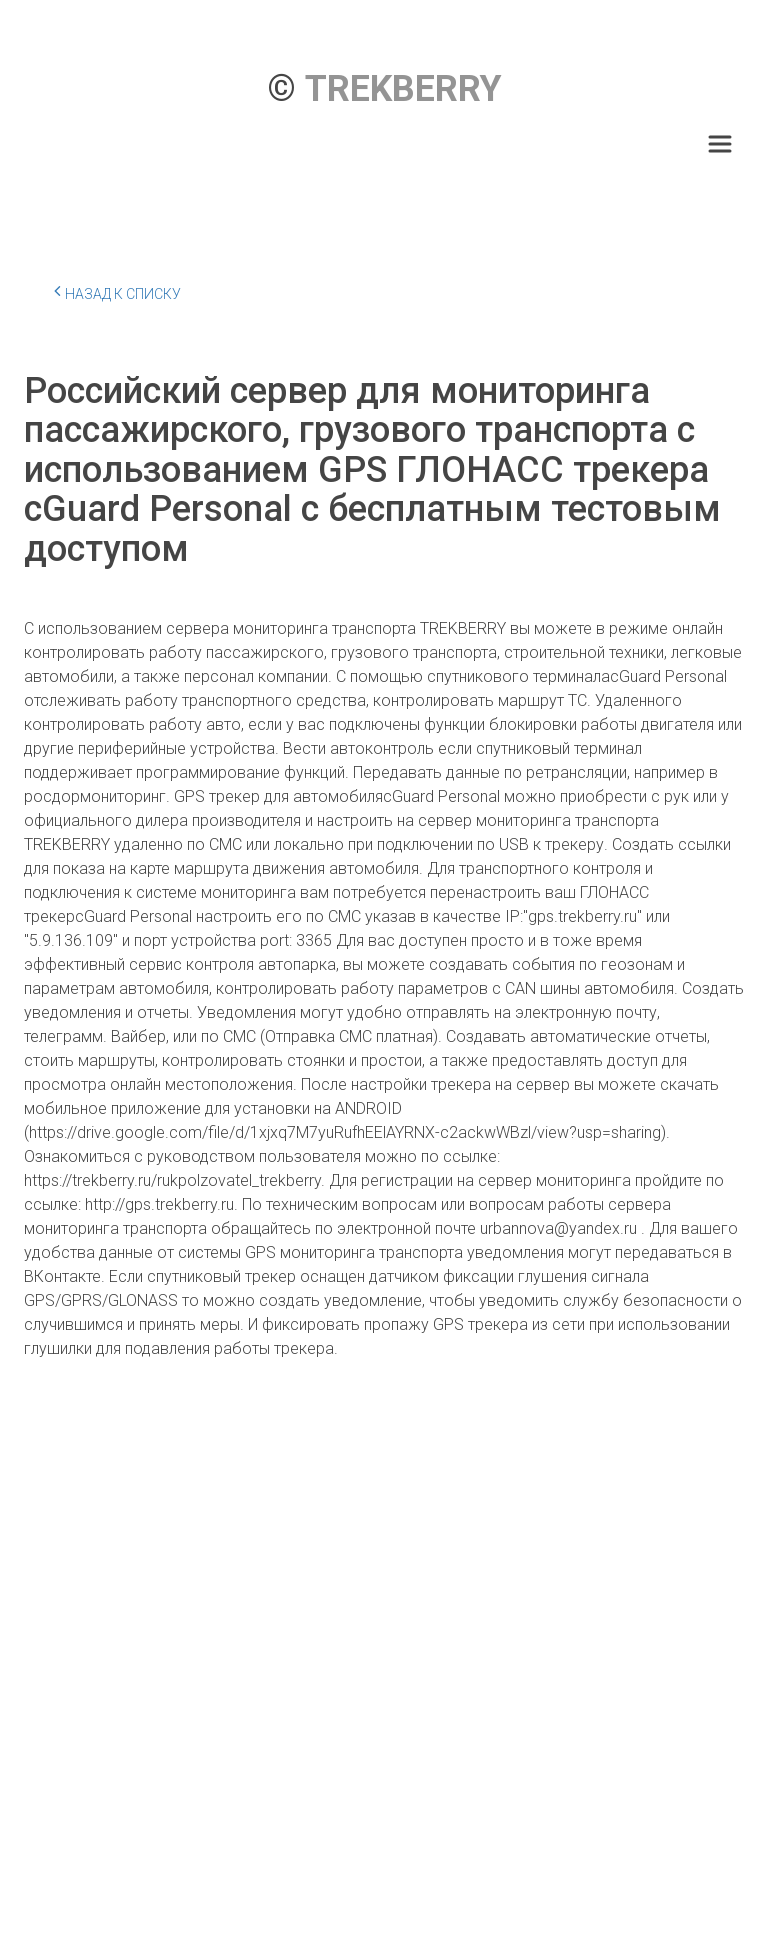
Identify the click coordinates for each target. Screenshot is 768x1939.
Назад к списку (117, 291)
